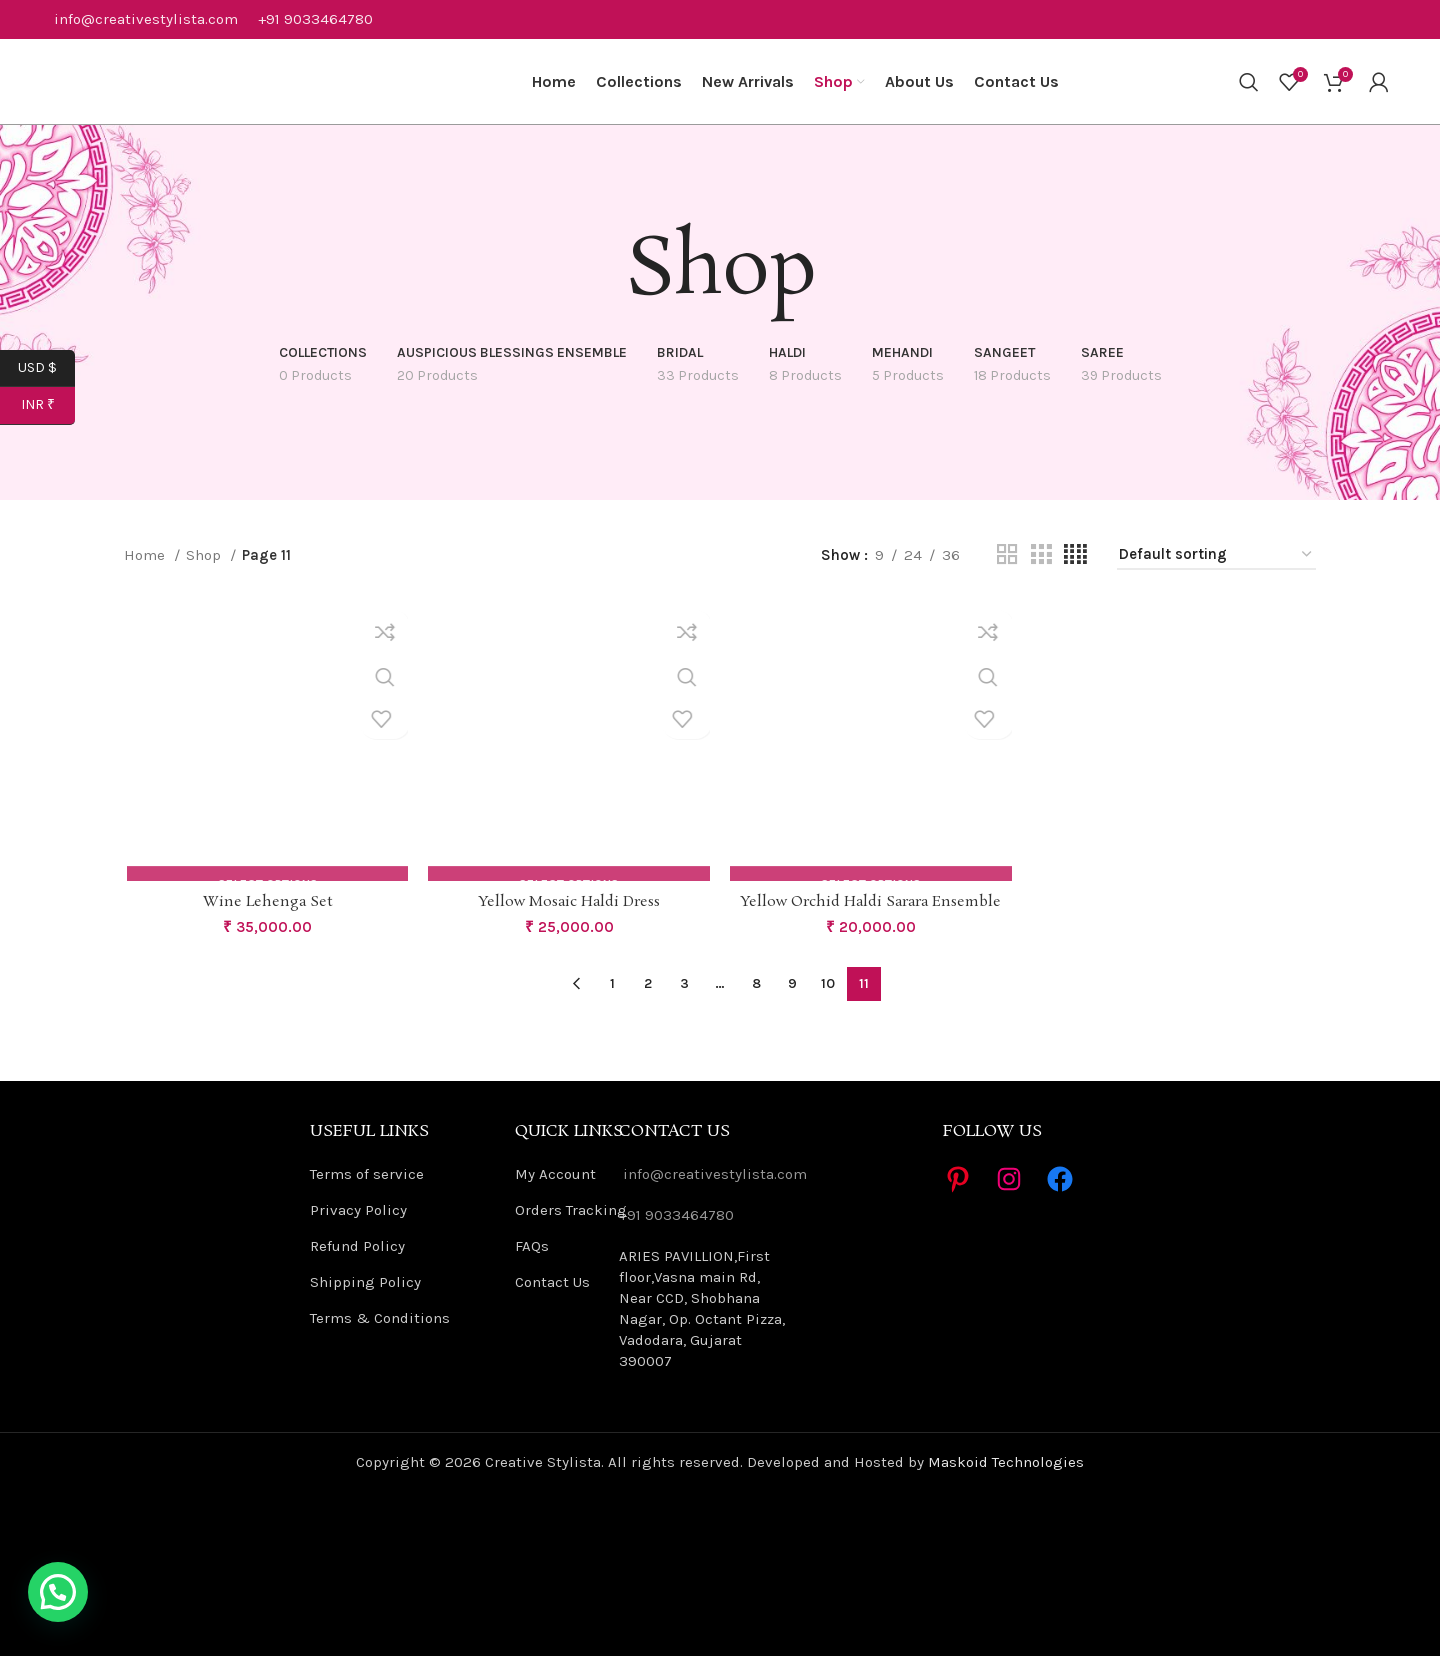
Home (146, 570)
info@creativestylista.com (146, 20)
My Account (555, 1190)
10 (828, 999)
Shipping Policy (365, 1298)
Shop (205, 570)
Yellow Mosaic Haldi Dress (568, 918)
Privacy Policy (358, 1226)
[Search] (1249, 90)
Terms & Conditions (380, 1334)
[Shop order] (1216, 570)
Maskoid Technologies (1006, 1478)
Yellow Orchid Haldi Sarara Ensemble (872, 918)
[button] (58, 1592)
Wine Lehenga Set (265, 918)
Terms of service (367, 1190)
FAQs (532, 1262)
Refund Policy (357, 1262)
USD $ (46, 368)
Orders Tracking (571, 1226)
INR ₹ (48, 405)
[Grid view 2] (1007, 570)
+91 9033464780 (315, 20)
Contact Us (552, 1298)
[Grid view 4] (1075, 570)
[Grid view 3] (1041, 570)
